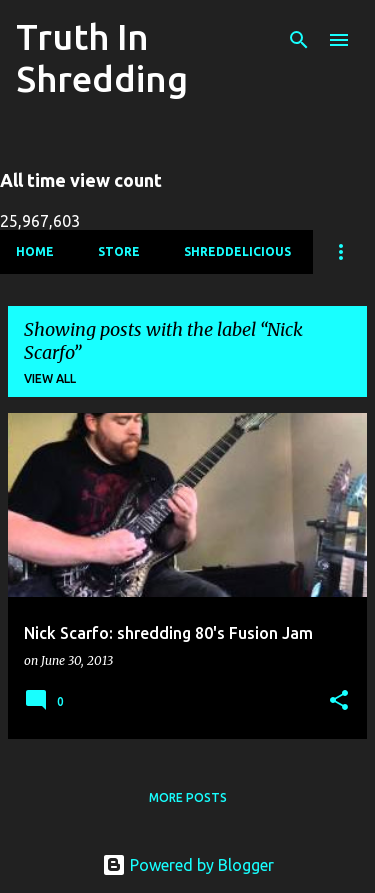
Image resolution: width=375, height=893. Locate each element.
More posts (188, 797)
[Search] (299, 40)
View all (50, 378)
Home (35, 251)
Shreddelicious (237, 251)
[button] (339, 701)
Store (119, 251)
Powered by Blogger (188, 865)
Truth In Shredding (102, 57)
